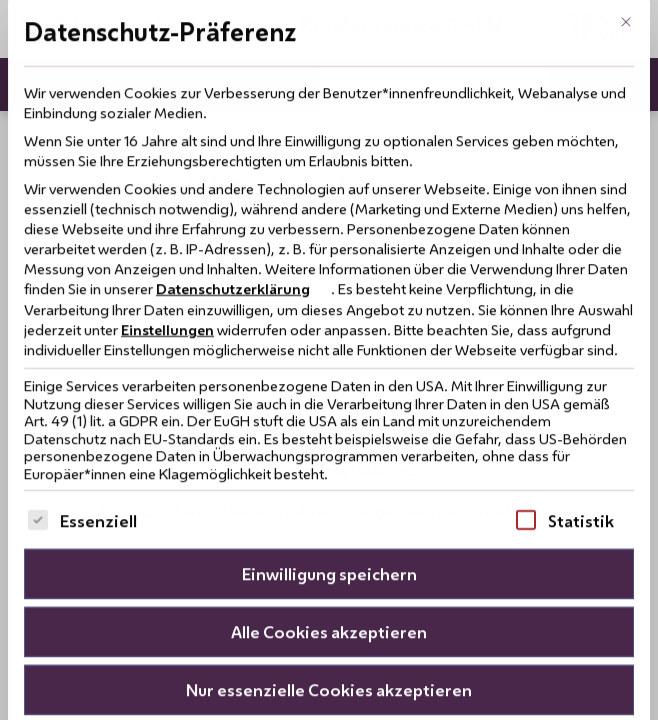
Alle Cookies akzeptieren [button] (329, 594)
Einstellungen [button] (167, 292)
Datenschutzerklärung (233, 251)
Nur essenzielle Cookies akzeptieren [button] (329, 652)
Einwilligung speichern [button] (329, 536)
